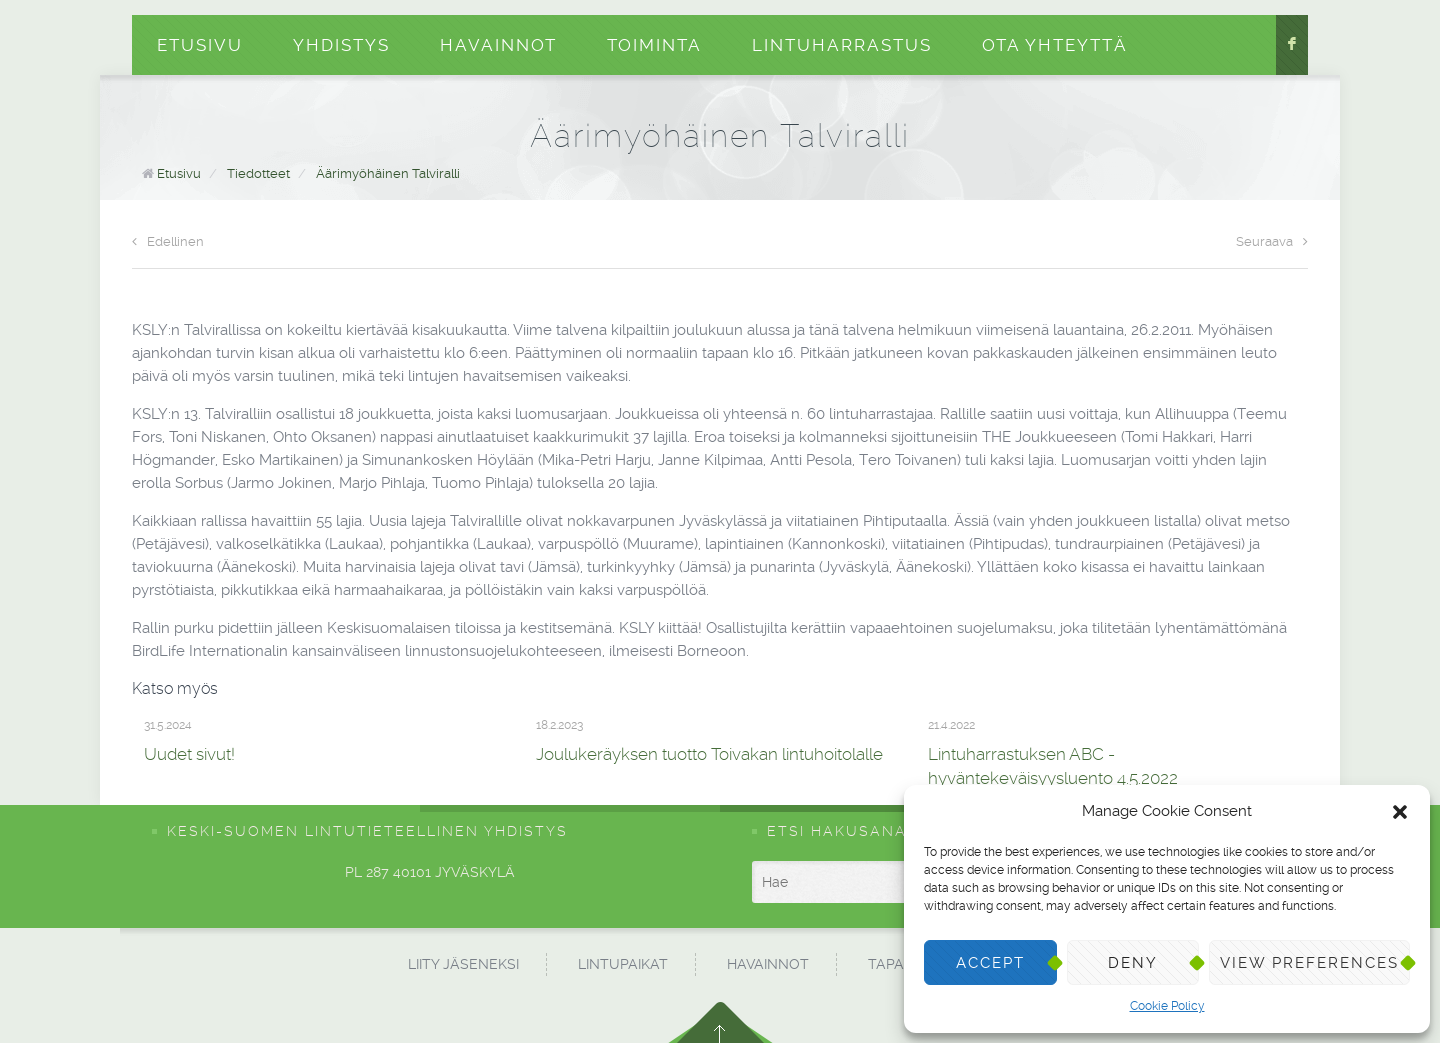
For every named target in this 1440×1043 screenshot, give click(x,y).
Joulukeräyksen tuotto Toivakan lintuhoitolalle (709, 754)
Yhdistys (341, 45)
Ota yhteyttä (1055, 45)
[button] (1400, 812)
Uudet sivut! (189, 754)
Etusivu (200, 45)
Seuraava (1272, 241)
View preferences (1309, 963)
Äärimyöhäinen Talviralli (388, 173)
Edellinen (168, 241)
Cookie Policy (1167, 1006)
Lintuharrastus (842, 45)
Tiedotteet (258, 173)
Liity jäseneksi (463, 964)
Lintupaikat (623, 964)
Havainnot (498, 45)
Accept (990, 963)
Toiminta (654, 45)
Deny (1133, 963)
